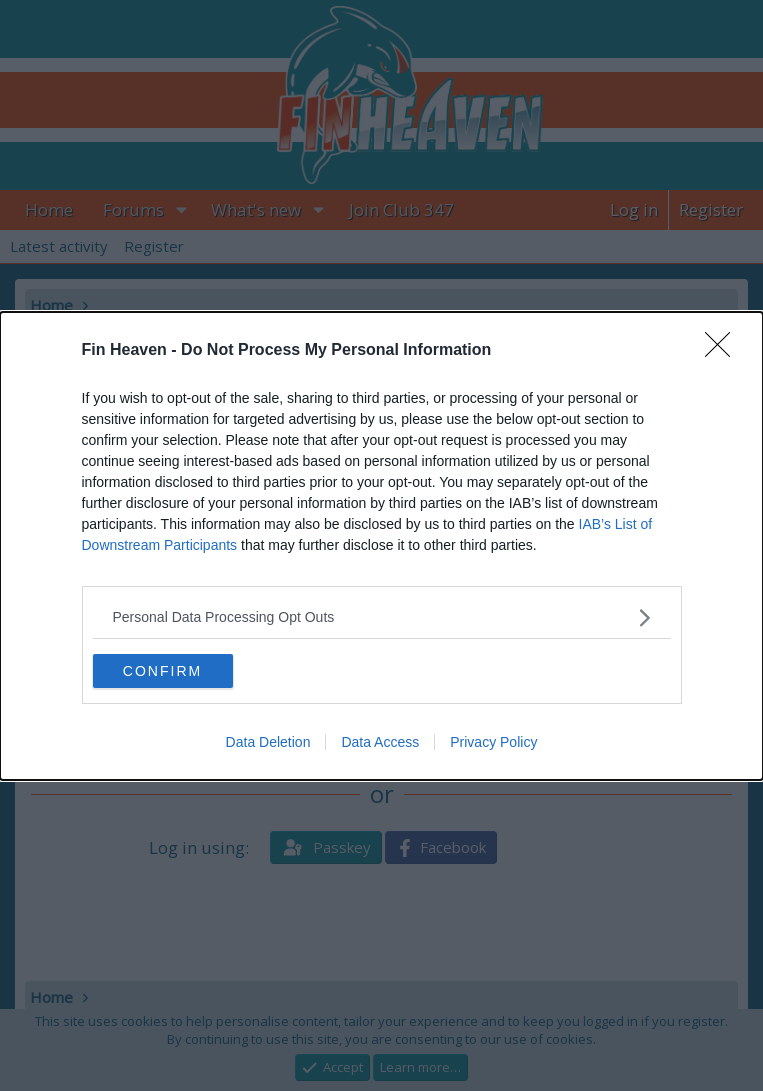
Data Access (380, 742)
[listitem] (382, 617)
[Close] (724, 351)
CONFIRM (162, 671)
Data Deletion (268, 742)
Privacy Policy (493, 742)
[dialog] (381, 546)
